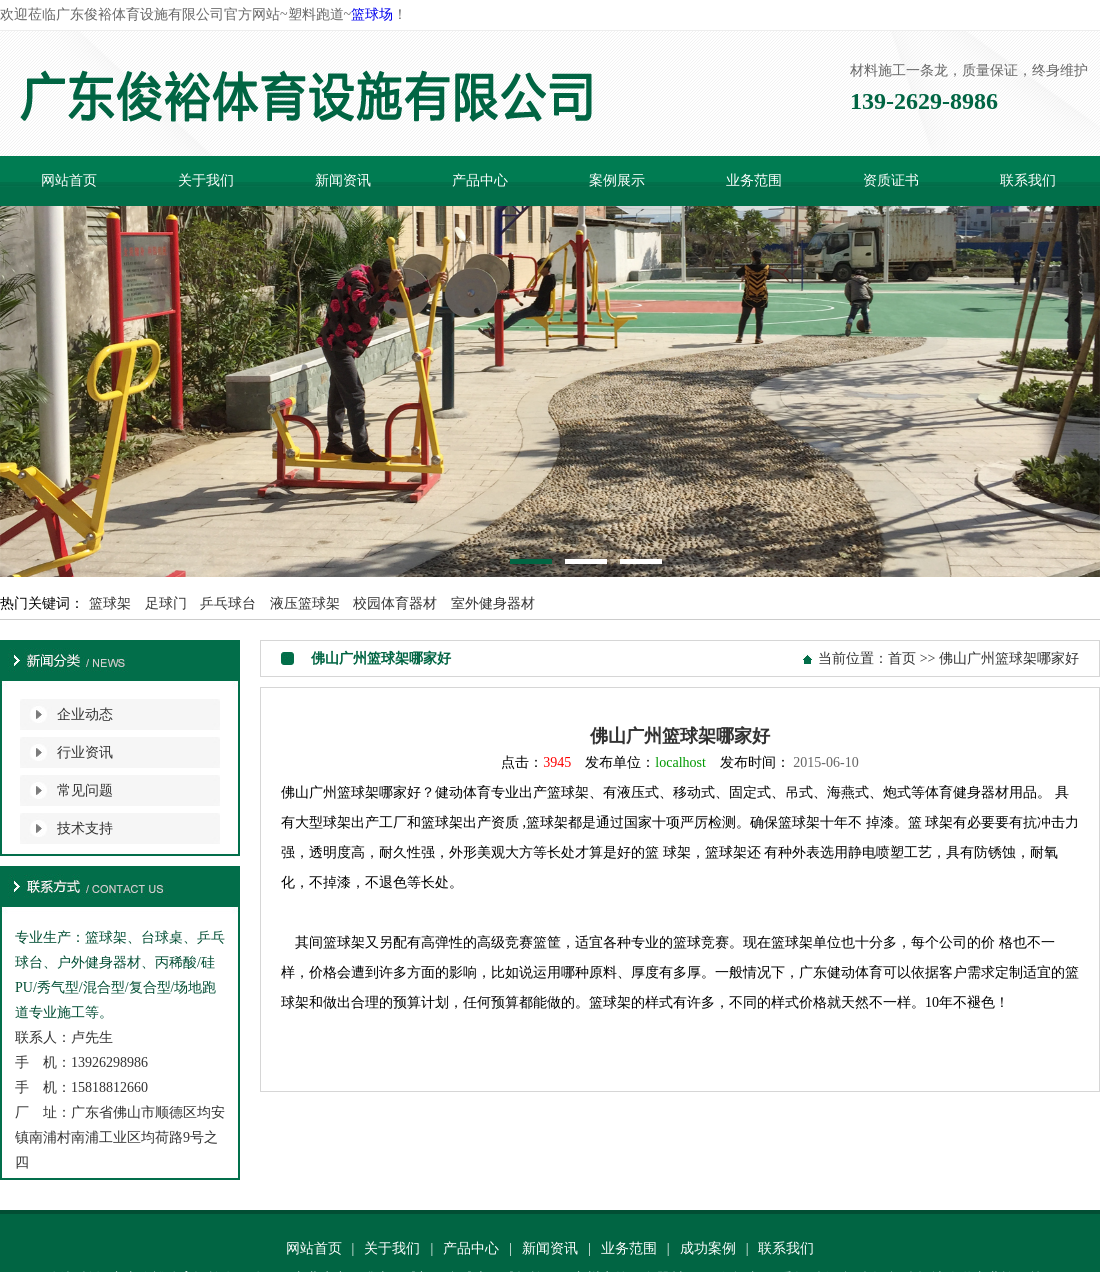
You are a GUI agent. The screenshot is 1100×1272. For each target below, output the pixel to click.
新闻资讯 (343, 180)
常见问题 (85, 790)
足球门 (166, 603)
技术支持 (85, 828)
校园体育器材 (395, 603)
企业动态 (85, 714)
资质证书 (891, 180)
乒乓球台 (228, 603)
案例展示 (617, 180)
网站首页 (69, 180)
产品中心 (480, 180)
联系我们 (1028, 180)
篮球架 (110, 603)
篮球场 (372, 14)
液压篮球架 (305, 603)
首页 (902, 658)
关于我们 (206, 180)
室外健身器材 (493, 603)
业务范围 (754, 180)
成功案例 (708, 1248)
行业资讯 (85, 752)
